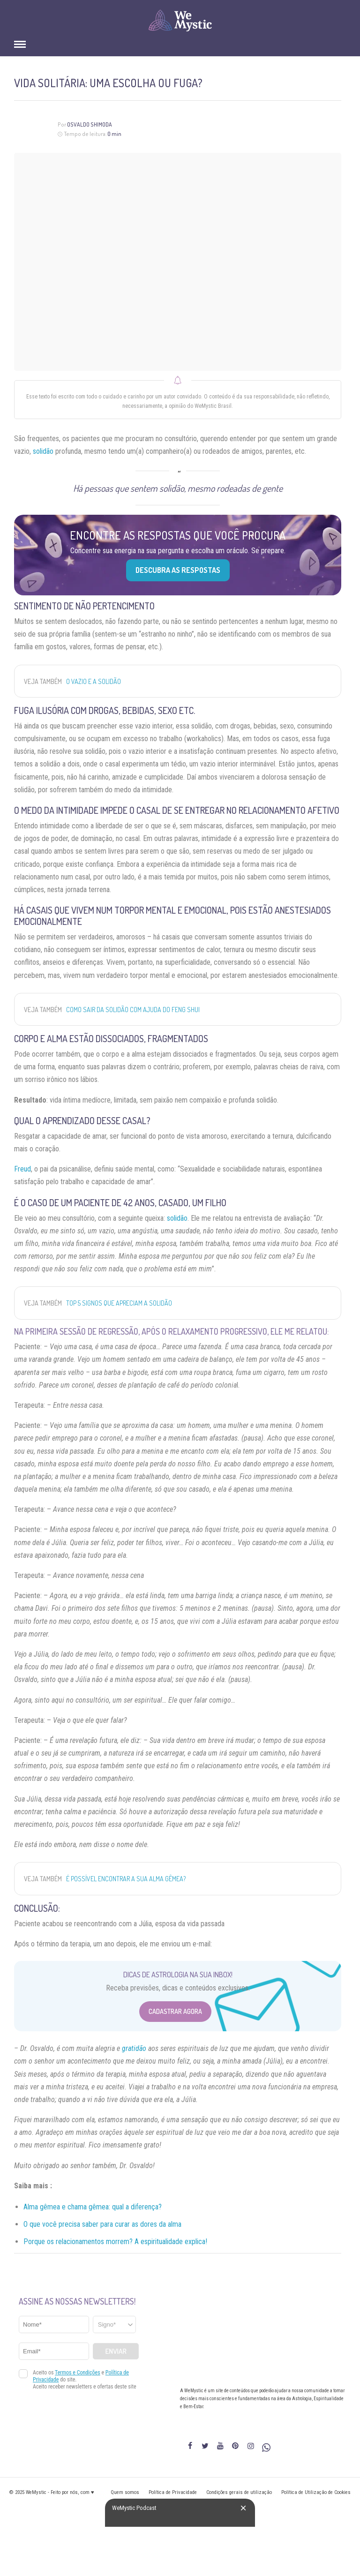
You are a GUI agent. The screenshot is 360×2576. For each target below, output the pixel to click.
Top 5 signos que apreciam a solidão (119, 1303)
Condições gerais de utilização (239, 2492)
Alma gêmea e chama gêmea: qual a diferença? (92, 2206)
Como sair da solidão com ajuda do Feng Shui (133, 1010)
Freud (22, 1168)
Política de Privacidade (173, 2492)
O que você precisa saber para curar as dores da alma (102, 2224)
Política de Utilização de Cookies (316, 2492)
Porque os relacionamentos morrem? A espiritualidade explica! (115, 2241)
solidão (43, 451)
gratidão (134, 2048)
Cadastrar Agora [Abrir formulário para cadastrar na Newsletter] (175, 2011)
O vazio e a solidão (93, 681)
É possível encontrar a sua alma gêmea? (126, 1879)
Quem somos (125, 2492)
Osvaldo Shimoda (89, 124)
